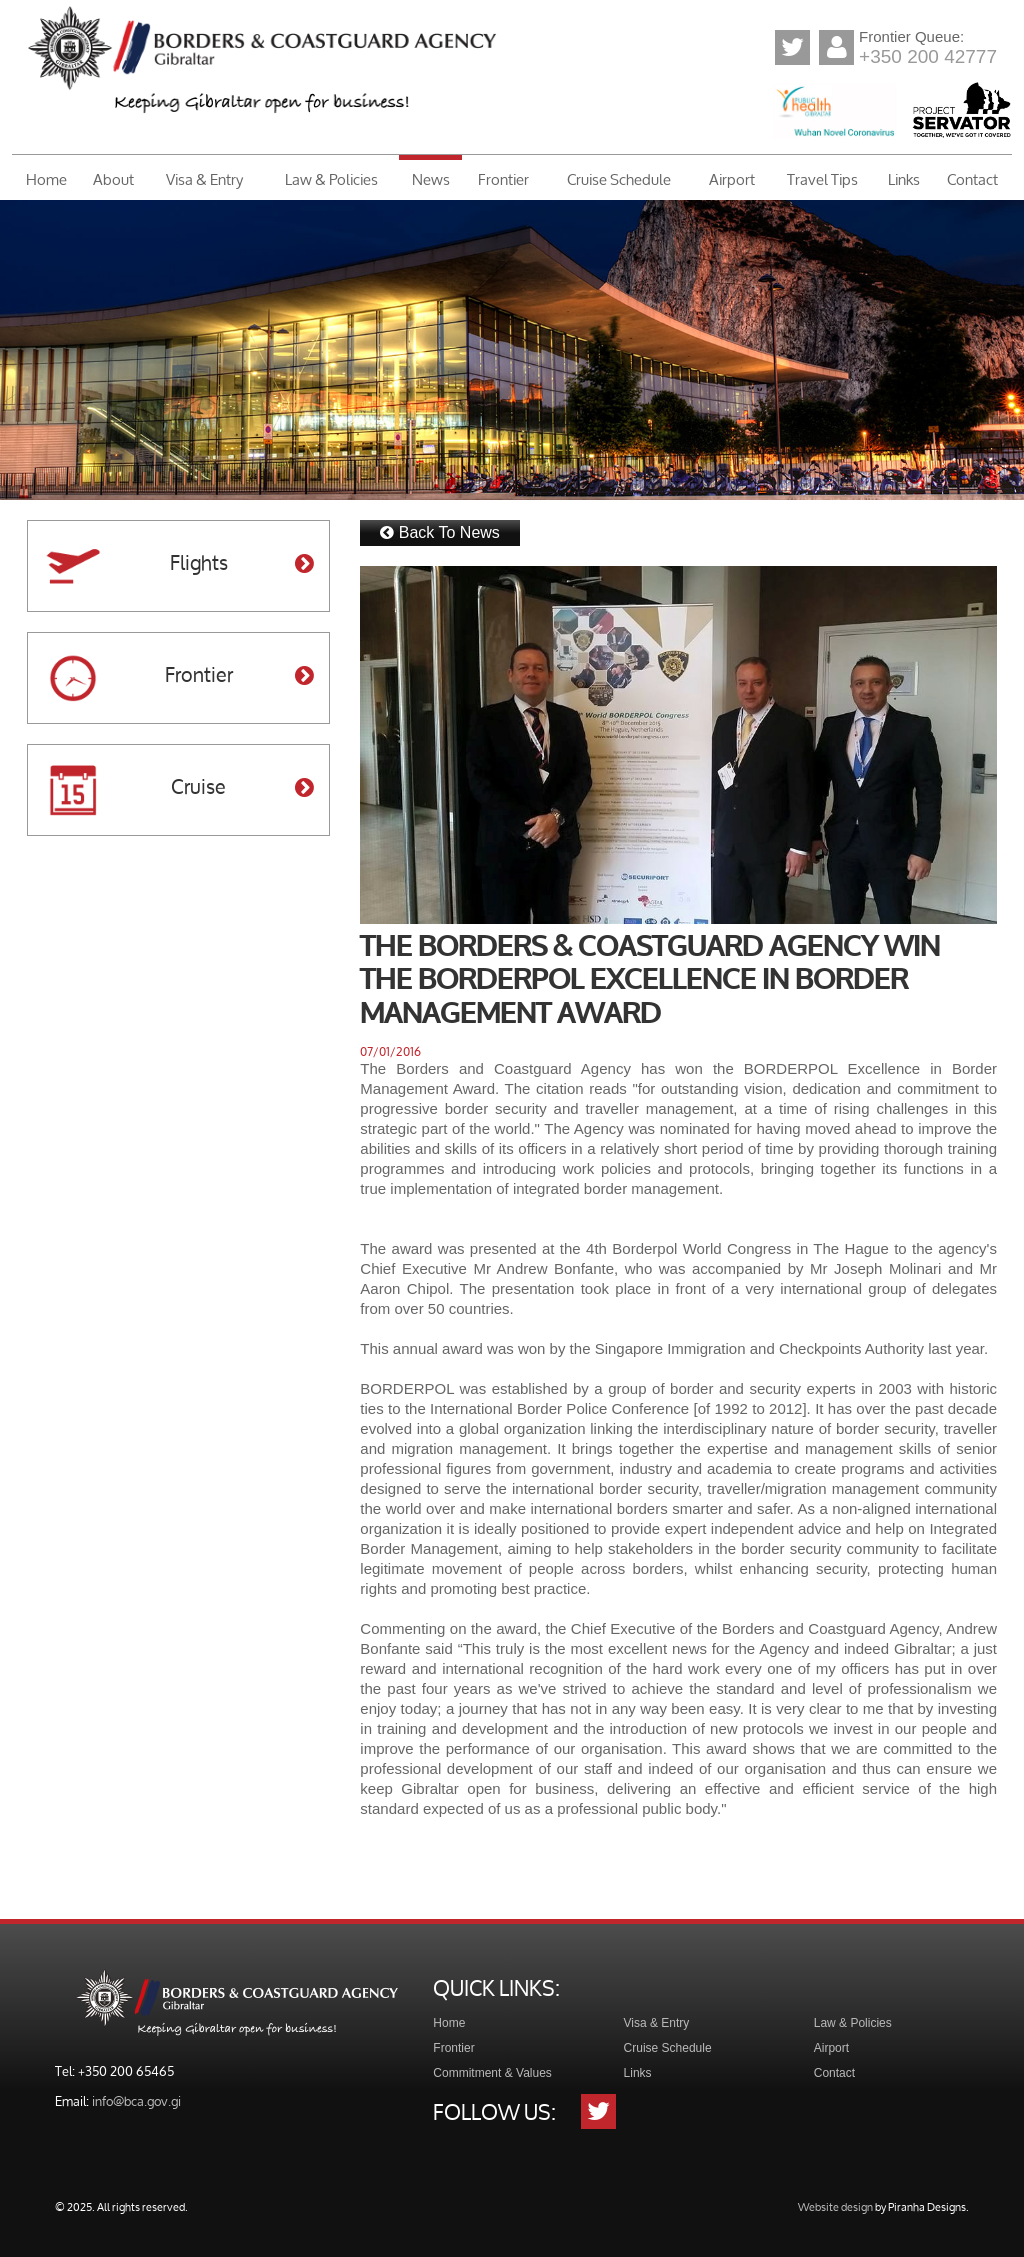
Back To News (440, 532)
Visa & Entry (204, 179)
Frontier (503, 179)
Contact (972, 179)
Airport (732, 179)
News (431, 179)
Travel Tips (822, 179)
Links (904, 179)
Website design (835, 2206)
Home (46, 179)
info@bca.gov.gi (136, 2101)
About (113, 179)
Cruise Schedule (619, 179)
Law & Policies (331, 179)
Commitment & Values (492, 2073)
